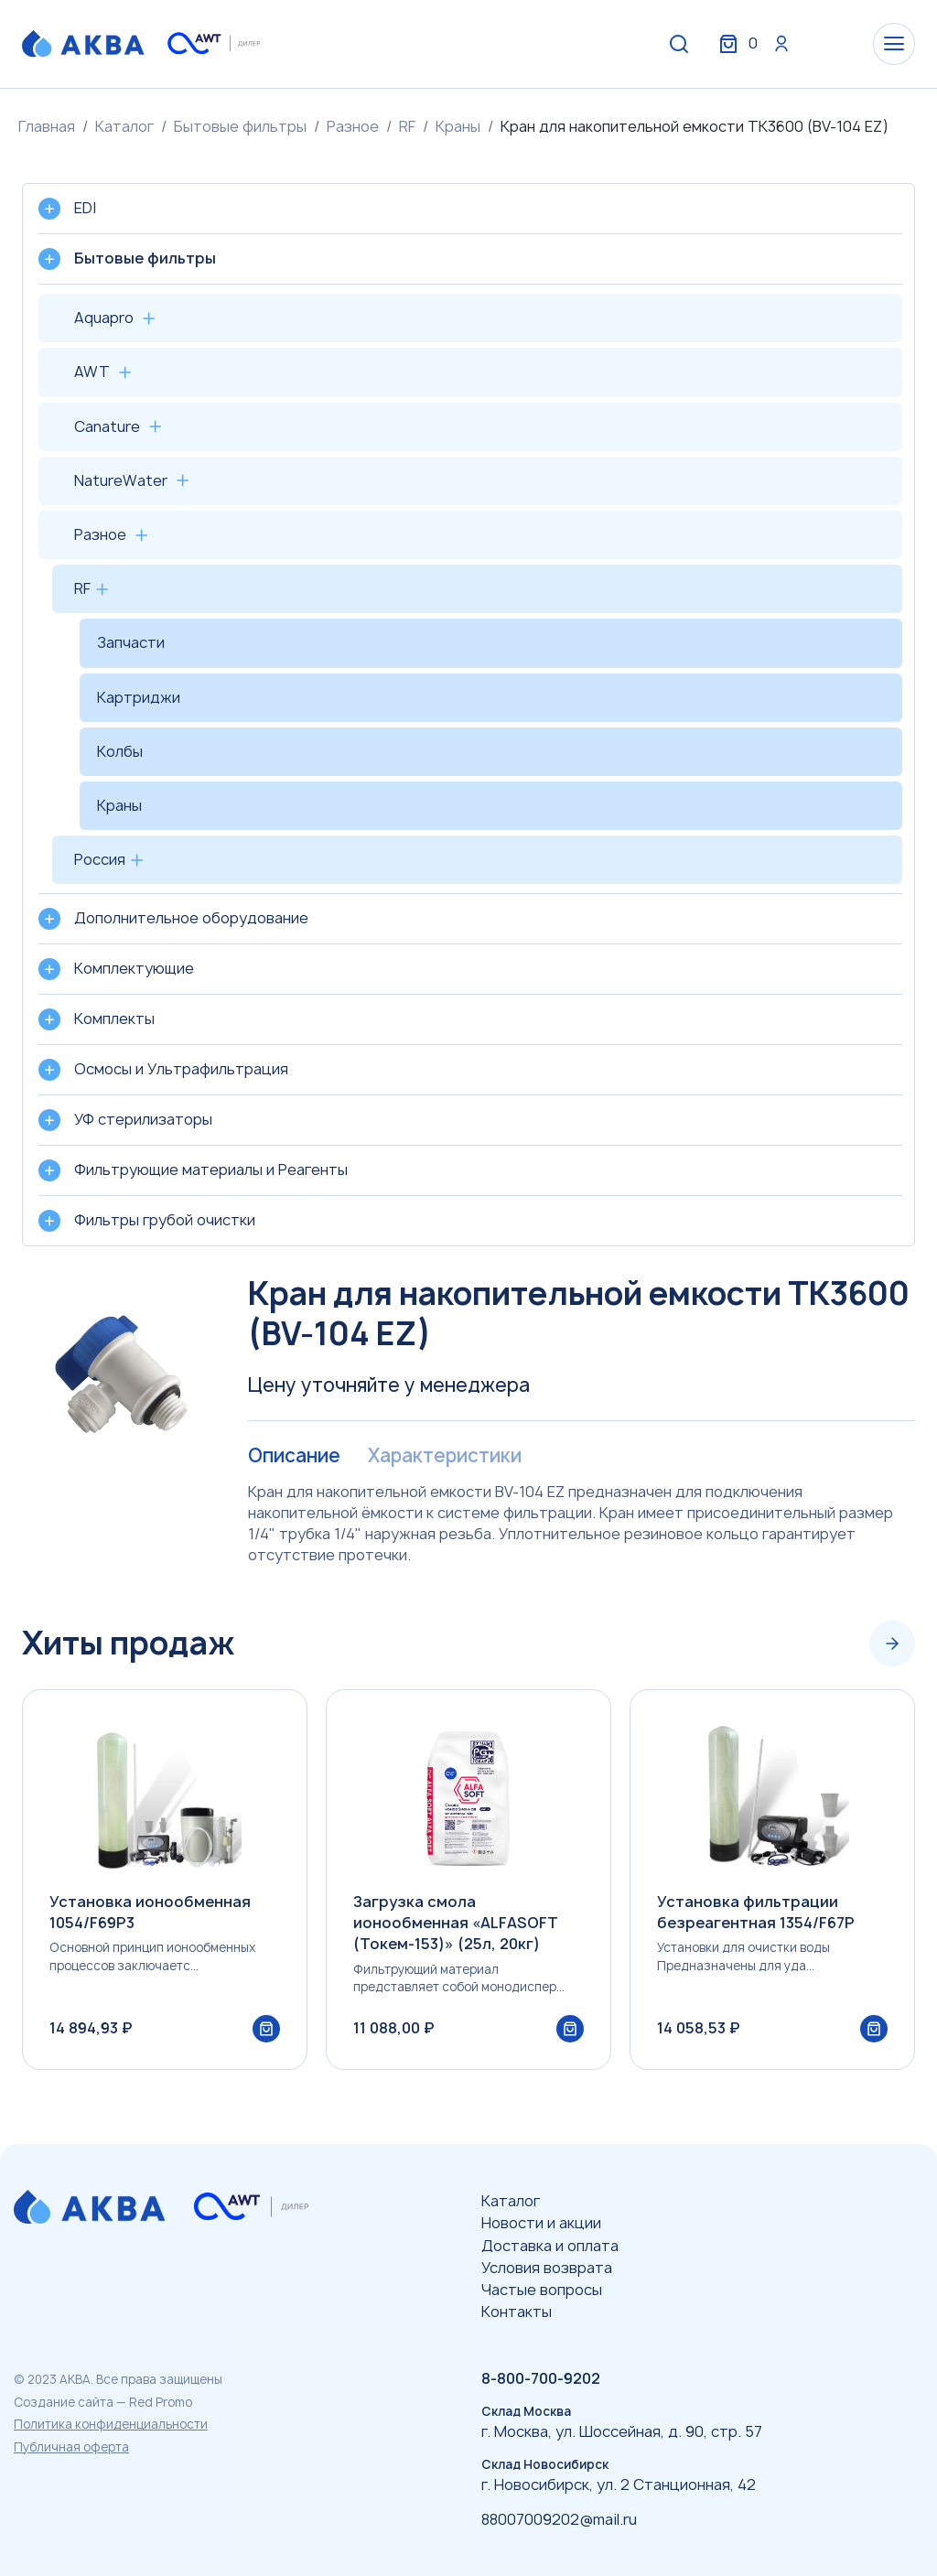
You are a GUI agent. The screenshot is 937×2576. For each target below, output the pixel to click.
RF (407, 126)
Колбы (120, 751)
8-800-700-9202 (540, 2378)
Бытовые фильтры (240, 126)
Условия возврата (546, 2268)
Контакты (516, 2311)
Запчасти (131, 642)
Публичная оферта (71, 2447)
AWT (92, 371)
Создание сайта (63, 2402)
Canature (107, 426)
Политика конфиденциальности (111, 2424)
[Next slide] (892, 1643)
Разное (353, 126)
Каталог (124, 126)
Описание (293, 1456)
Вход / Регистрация (779, 44)
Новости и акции (541, 2223)
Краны (458, 126)
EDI (85, 208)
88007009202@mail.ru (559, 2519)
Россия (99, 859)
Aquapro (104, 317)
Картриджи (138, 697)
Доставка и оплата (550, 2246)
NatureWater (120, 480)
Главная (46, 126)
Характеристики (441, 1456)
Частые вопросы (541, 2290)
